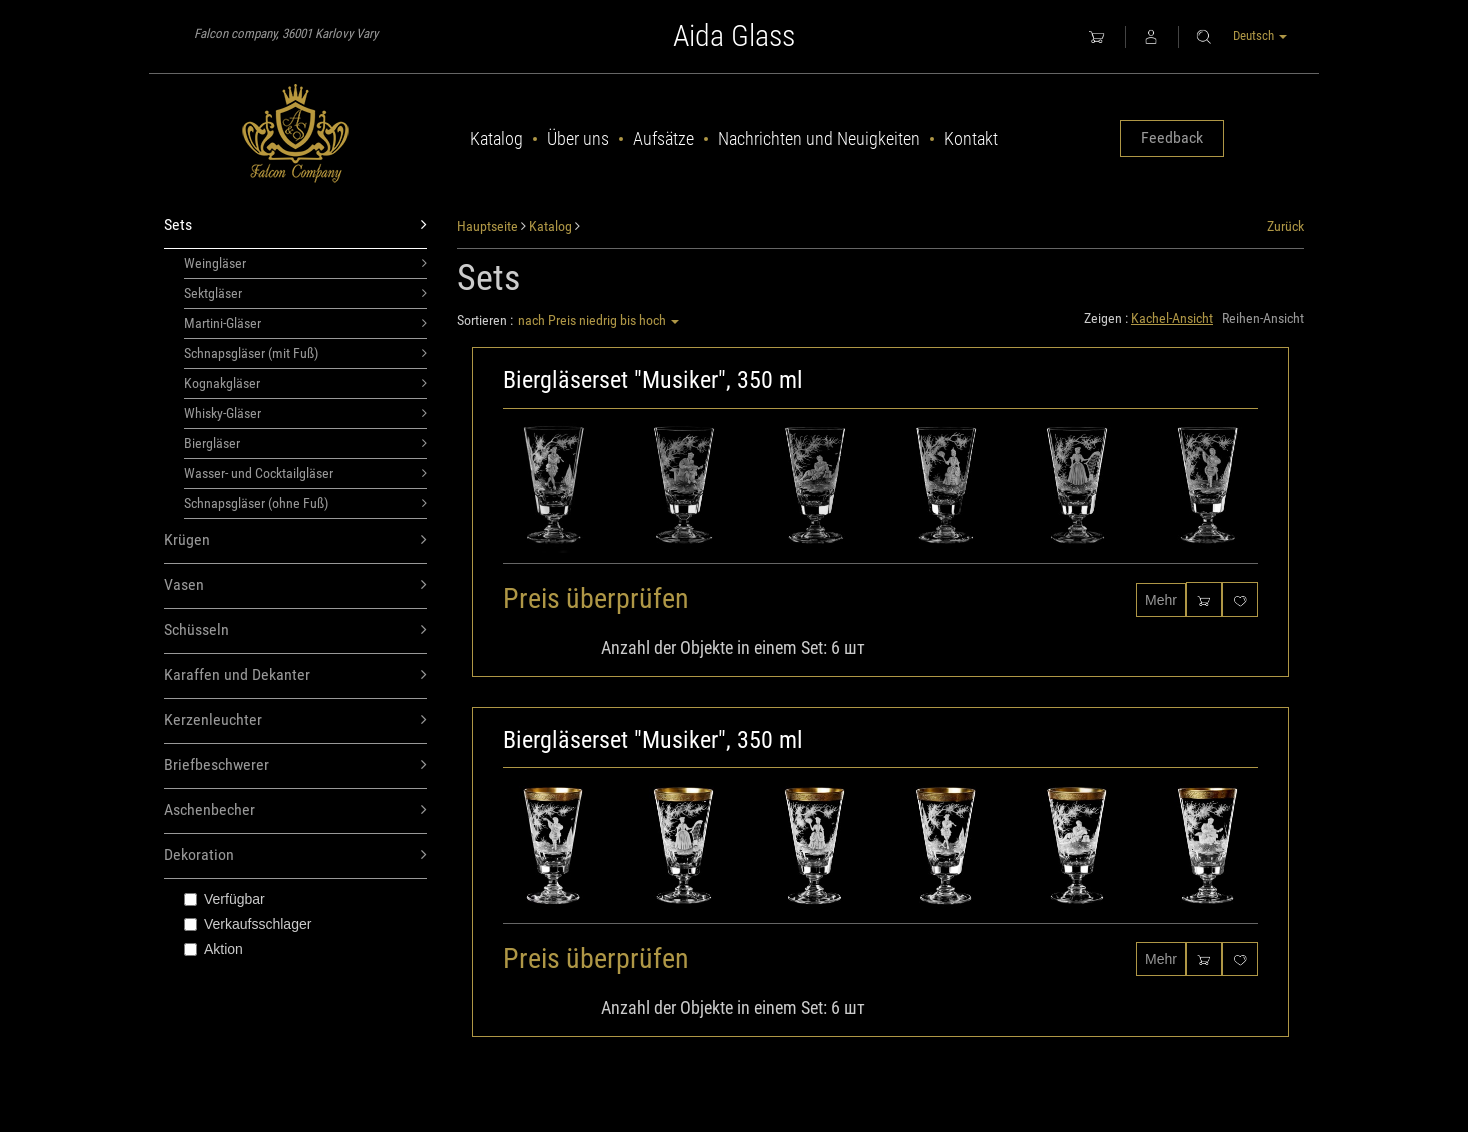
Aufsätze (663, 138)
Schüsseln (295, 630)
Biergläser (305, 443)
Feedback (1172, 137)
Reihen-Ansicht (1263, 318)
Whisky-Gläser (305, 413)
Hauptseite (487, 226)
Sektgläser (305, 293)
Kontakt (971, 138)
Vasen (295, 585)
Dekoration (295, 855)
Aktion (213, 949)
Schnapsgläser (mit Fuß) (305, 353)
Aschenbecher (295, 810)
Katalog (496, 138)
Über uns (578, 138)
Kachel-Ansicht (1172, 318)
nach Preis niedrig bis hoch (598, 320)
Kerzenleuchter (295, 720)
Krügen (295, 540)
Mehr (1161, 600)
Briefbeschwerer (295, 765)
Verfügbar (224, 899)
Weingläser (305, 263)
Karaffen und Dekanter (295, 675)
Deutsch (1260, 35)
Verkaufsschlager (247, 924)
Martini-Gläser (305, 323)
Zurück (1285, 226)
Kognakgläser (305, 383)
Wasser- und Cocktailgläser (305, 473)
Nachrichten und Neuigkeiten (819, 138)
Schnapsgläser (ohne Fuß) (305, 503)
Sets (295, 225)
